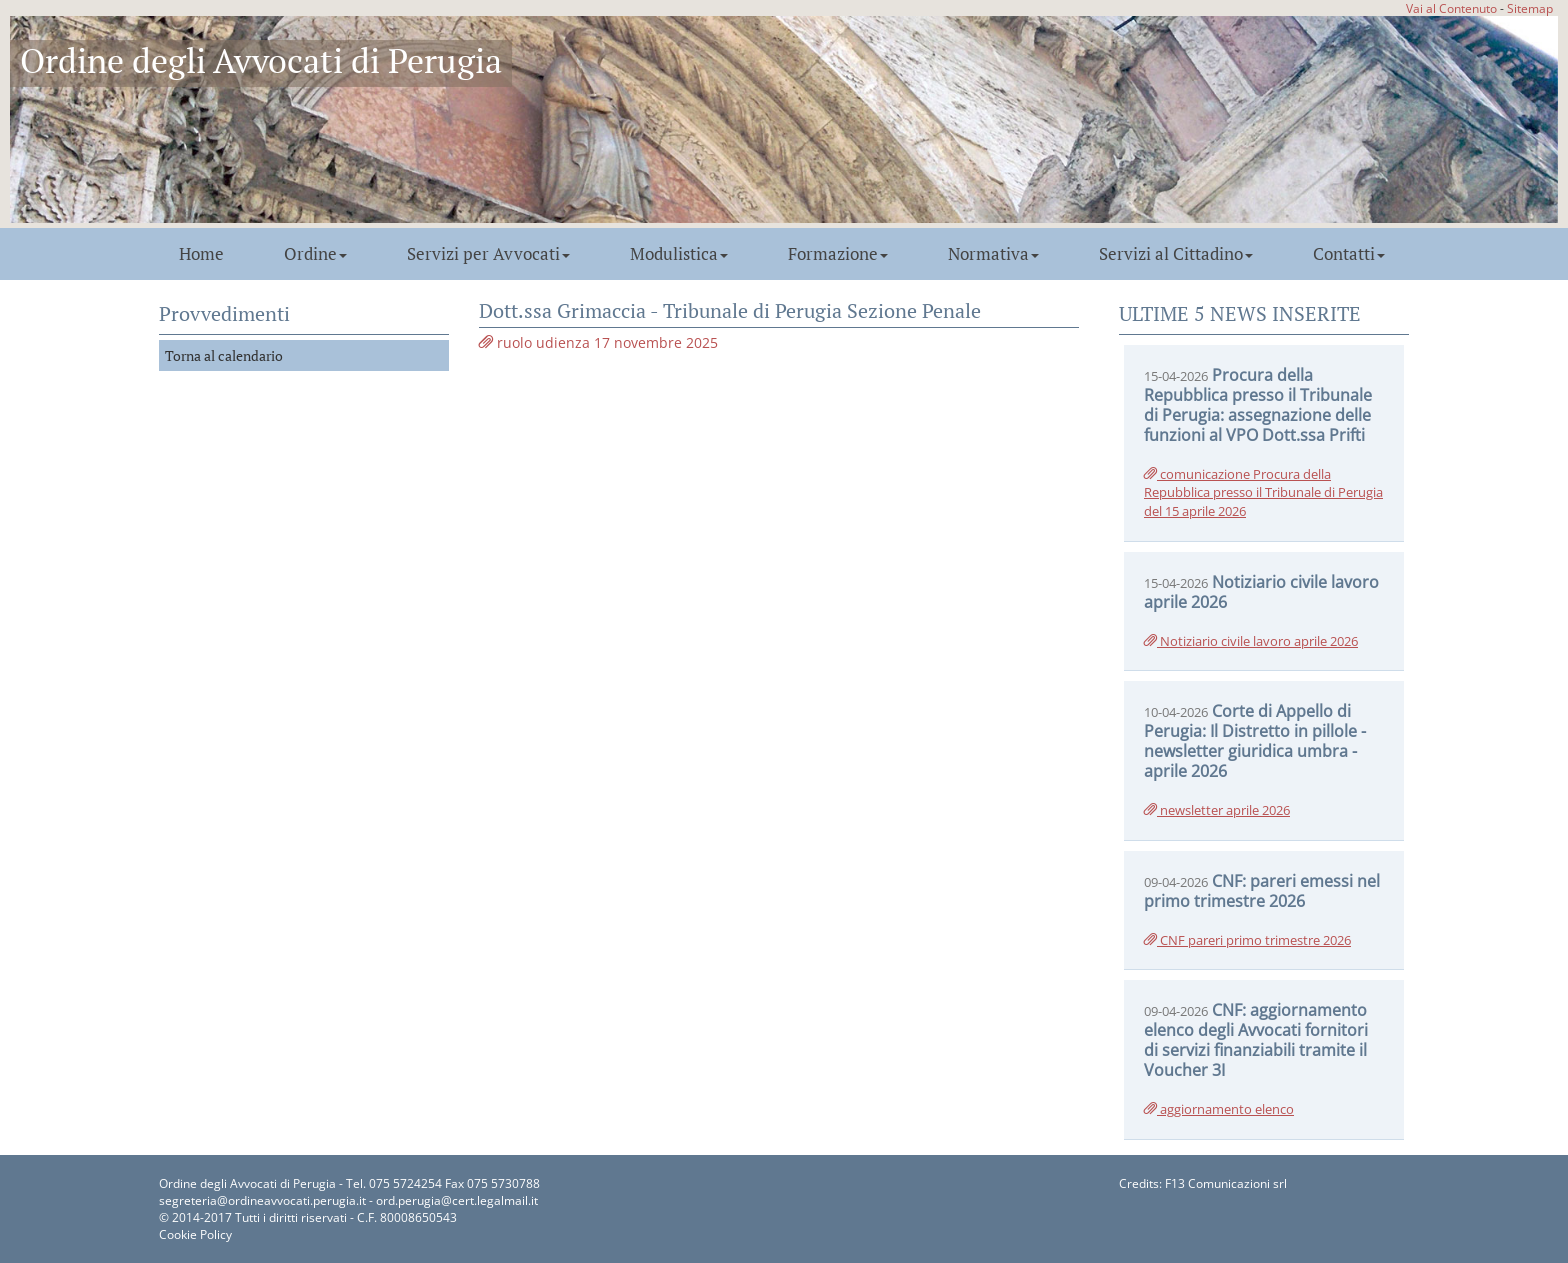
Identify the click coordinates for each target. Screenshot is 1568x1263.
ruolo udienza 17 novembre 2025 (598, 342)
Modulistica (679, 254)
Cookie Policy (195, 1234)
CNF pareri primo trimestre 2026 (1247, 940)
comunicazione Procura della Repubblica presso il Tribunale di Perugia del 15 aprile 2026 (1263, 492)
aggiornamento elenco (1219, 1109)
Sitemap (1530, 8)
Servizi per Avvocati (488, 254)
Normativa (993, 254)
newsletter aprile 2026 (1217, 810)
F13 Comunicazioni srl (1226, 1183)
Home (201, 254)
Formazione (838, 254)
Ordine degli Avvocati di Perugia (261, 60)
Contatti (1349, 254)
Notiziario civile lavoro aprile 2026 (1251, 641)
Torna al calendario (224, 355)
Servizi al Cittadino (1176, 254)
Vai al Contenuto (1451, 8)
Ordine (315, 254)
